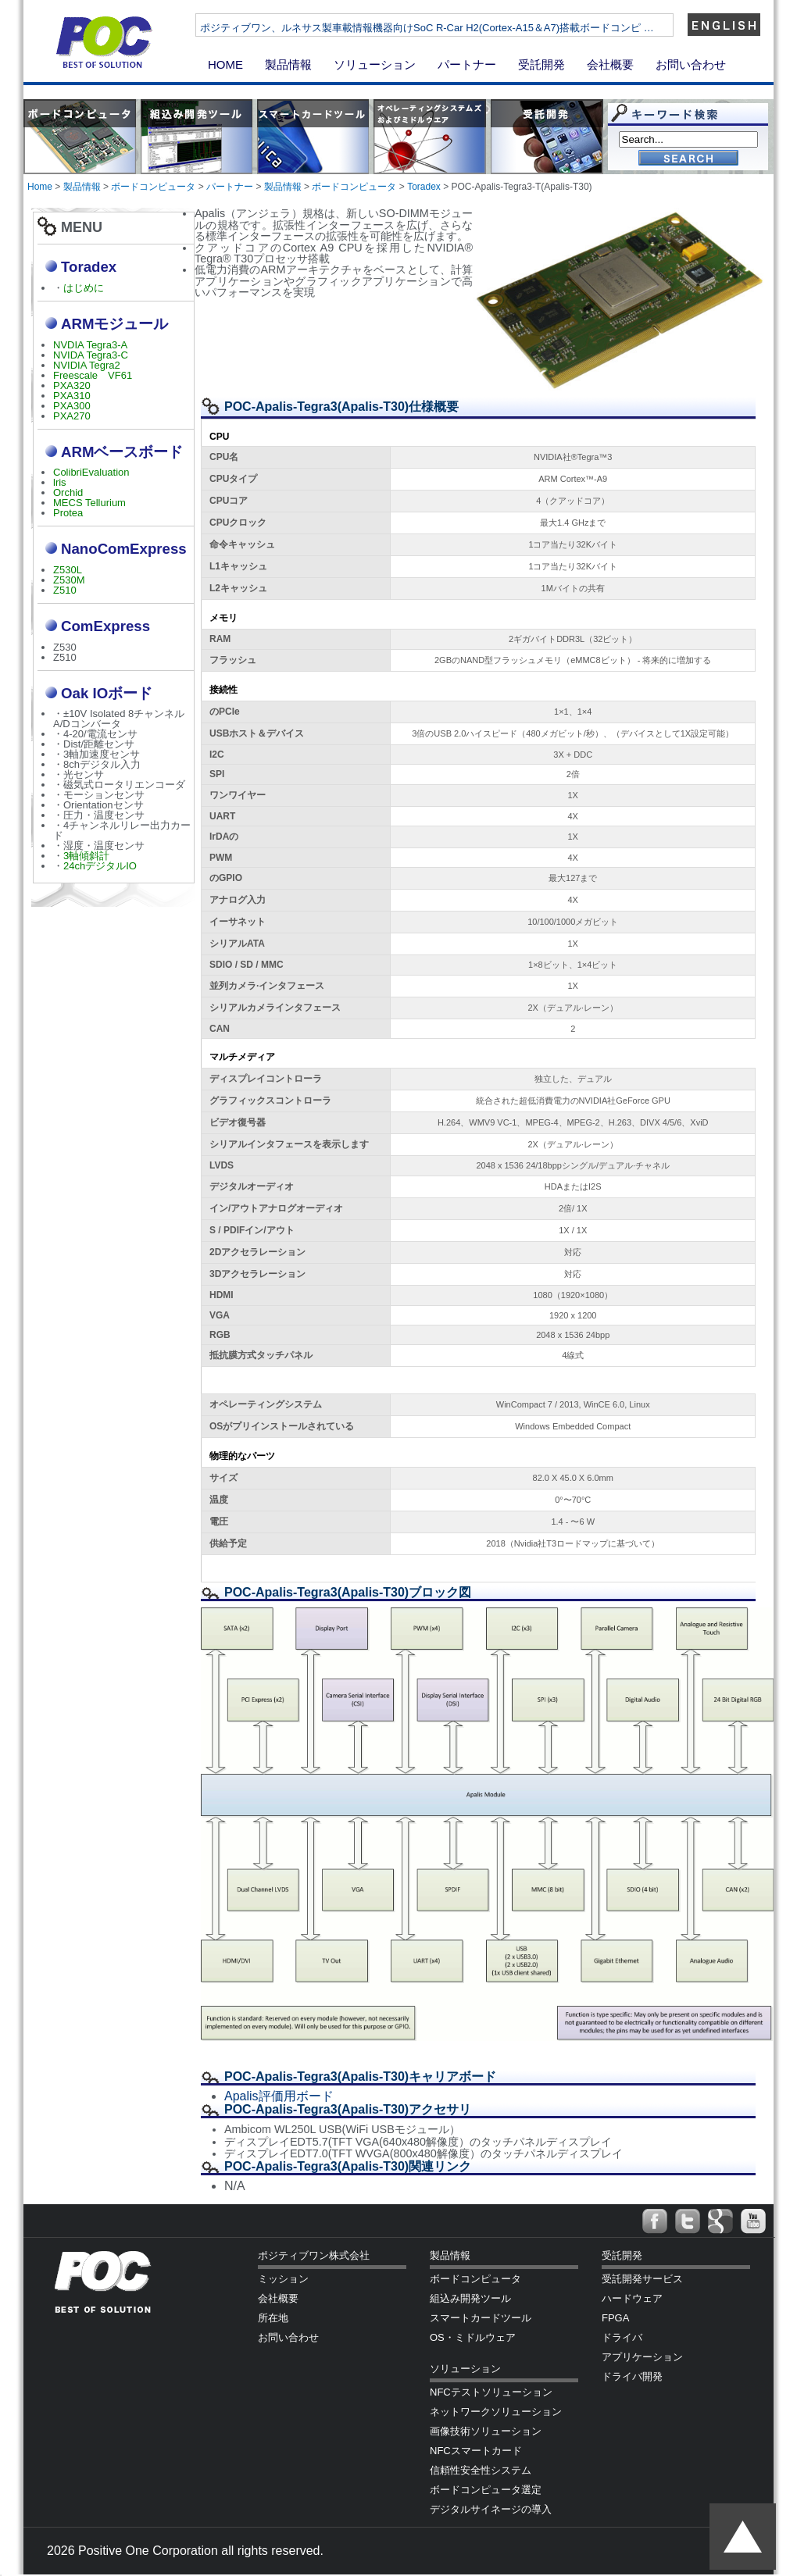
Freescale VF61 (92, 375)
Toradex (424, 186)
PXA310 (72, 395)
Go (688, 159)
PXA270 (72, 416)
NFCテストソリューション (491, 2392)
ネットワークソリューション (496, 2411)
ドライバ (622, 2337)
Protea (68, 513)
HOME (225, 64)
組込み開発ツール (470, 2298)
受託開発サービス (642, 2279)
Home (39, 186)
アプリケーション (642, 2357)
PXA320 (72, 385)
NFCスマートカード (476, 2450)
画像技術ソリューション (485, 2431)
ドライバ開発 (632, 2376)
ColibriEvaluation (91, 472)
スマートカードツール (480, 2318)
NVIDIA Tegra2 (86, 365)
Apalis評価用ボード (279, 2096)
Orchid (68, 492)
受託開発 (541, 64)
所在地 (273, 2318)
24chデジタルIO (100, 866)
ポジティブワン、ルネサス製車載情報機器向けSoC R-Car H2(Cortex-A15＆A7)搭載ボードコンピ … (467, 28)
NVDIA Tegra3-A (90, 345)
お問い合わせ (691, 64)
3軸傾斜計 (86, 856)
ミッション (283, 2279)
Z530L (67, 570)
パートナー (467, 64)
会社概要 (610, 64)
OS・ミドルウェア (473, 2337)
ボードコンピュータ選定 (485, 2490)
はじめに (83, 288)
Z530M (68, 580)
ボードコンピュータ (153, 186)
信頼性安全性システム (480, 2470)
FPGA (615, 2318)
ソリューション (375, 64)
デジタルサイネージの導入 (491, 2509)
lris (59, 482)
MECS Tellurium (89, 502)
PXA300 (72, 406)
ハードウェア (632, 2298)
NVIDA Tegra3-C (90, 355)
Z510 (65, 590)
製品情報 (288, 64)
